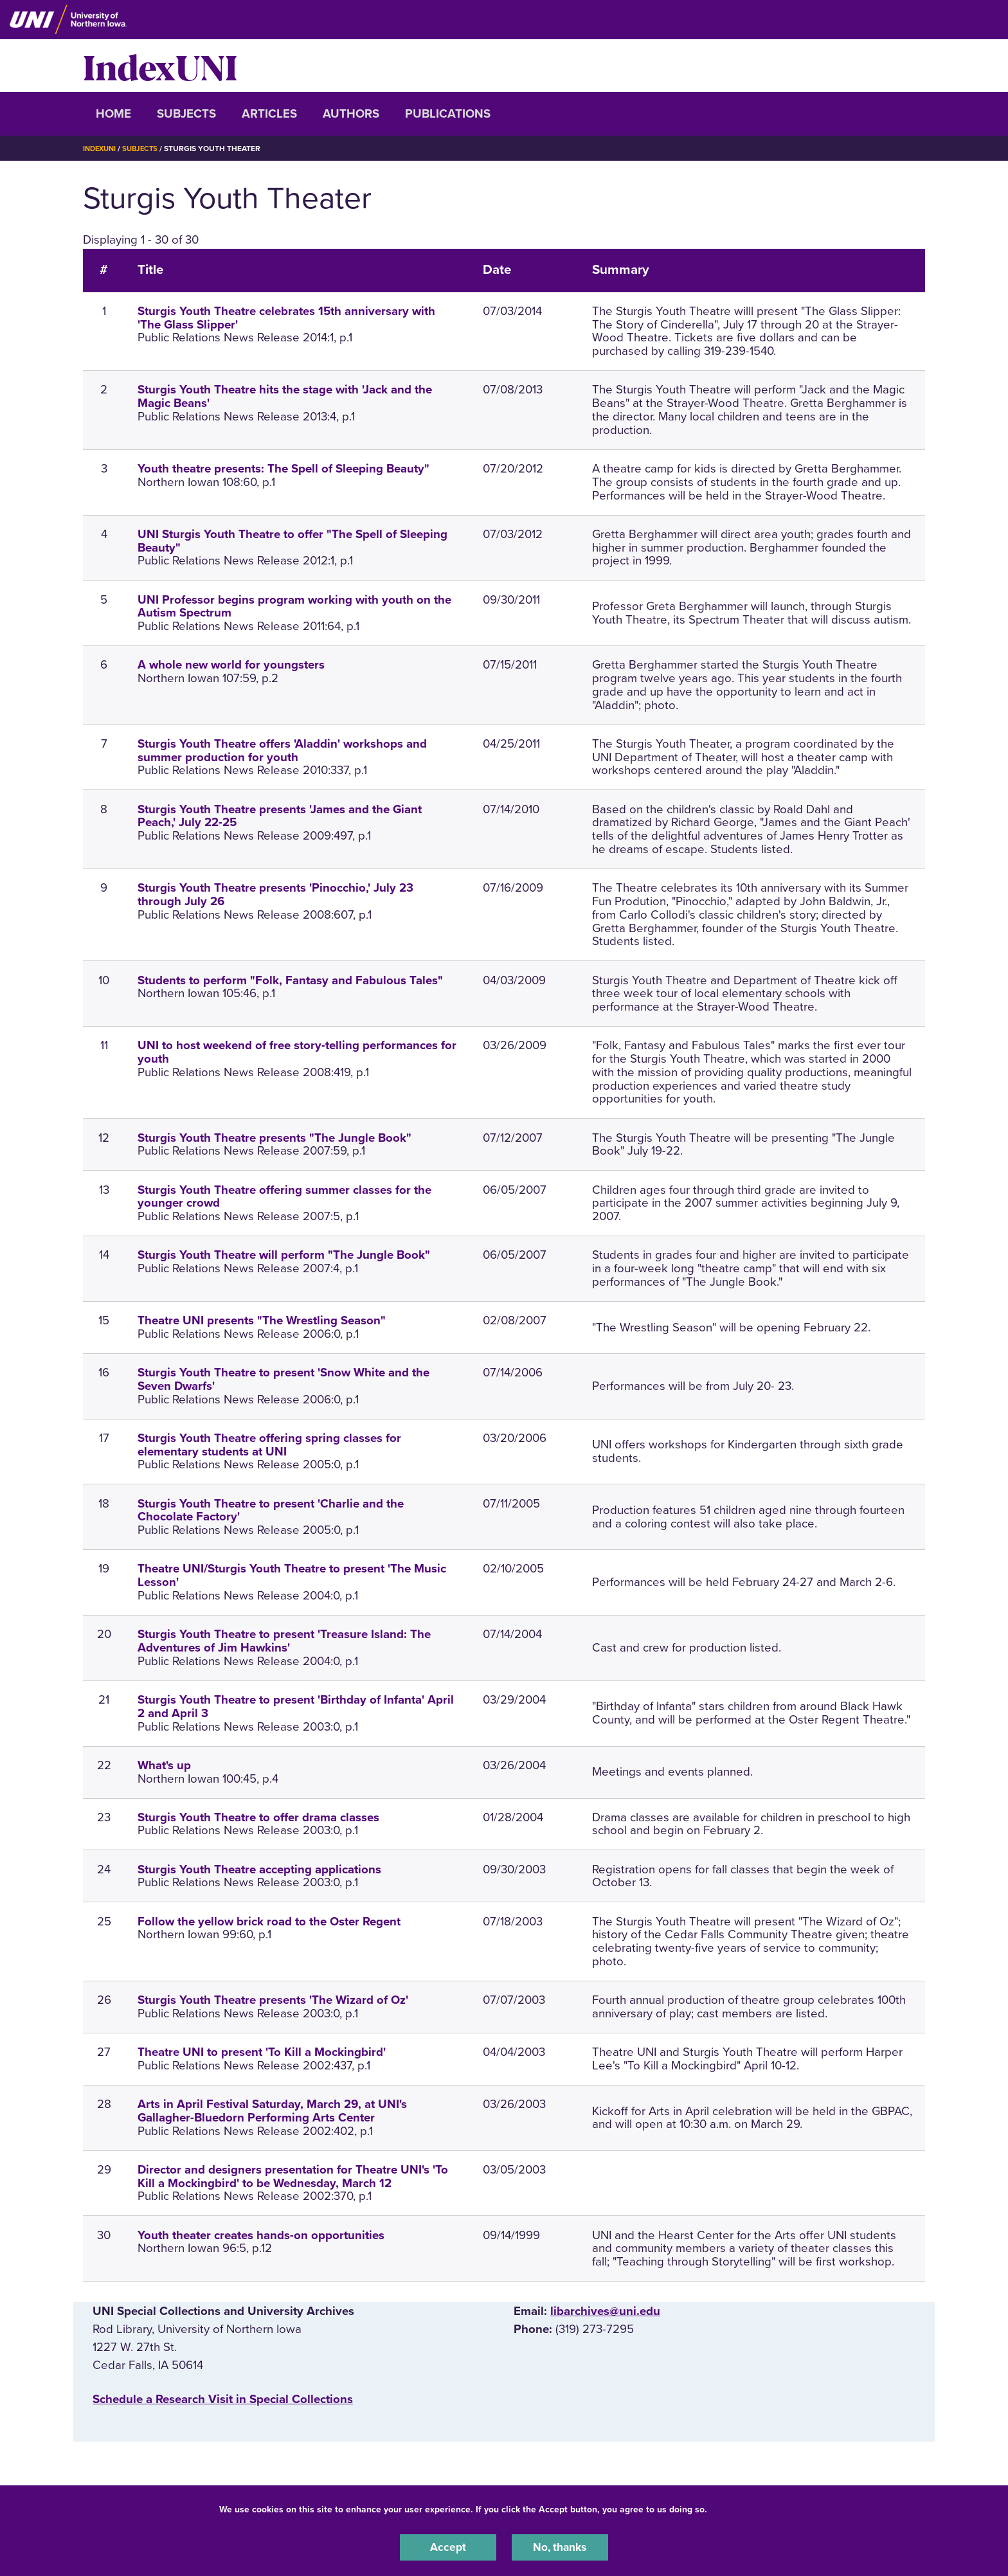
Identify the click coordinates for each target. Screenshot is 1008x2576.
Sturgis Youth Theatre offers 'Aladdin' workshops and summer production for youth (282, 750)
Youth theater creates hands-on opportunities (261, 2235)
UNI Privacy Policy (750, 2507)
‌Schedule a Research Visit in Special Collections (223, 2399)
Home (113, 114)
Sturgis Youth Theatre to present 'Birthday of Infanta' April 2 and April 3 (296, 1706)
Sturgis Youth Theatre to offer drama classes (258, 1817)
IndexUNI (160, 66)
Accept (448, 2546)
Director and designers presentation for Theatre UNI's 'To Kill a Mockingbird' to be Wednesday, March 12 (293, 2176)
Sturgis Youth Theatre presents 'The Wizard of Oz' (273, 2000)
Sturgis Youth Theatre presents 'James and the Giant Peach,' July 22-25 (280, 816)
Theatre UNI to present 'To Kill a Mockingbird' (262, 2052)
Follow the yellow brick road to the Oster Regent (269, 1921)
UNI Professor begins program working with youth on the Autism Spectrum (294, 606)
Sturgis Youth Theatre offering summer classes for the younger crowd (284, 1197)
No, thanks (560, 2546)
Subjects (186, 114)
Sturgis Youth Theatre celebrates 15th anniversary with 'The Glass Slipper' (286, 318)
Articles (269, 114)
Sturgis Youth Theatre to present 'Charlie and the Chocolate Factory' (271, 1510)
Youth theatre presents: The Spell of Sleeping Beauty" (283, 469)
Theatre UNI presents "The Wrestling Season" (262, 1320)
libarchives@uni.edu (605, 2311)
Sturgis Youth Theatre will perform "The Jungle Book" (284, 1255)
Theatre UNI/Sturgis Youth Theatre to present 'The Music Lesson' (292, 1575)
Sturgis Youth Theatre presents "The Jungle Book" (274, 1138)
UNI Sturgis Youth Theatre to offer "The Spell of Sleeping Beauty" (292, 541)
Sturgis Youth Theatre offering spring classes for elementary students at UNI (269, 1445)
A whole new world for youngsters (231, 665)
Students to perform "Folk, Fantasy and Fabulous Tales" (290, 980)
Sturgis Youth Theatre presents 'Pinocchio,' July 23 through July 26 (275, 894)
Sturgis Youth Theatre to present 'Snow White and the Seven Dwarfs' (283, 1379)
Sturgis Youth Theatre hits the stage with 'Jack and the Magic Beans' (285, 396)
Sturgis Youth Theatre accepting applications (259, 1869)
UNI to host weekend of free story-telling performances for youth (297, 1052)
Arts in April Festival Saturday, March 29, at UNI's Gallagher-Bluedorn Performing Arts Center (272, 2111)
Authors (351, 114)
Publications (448, 114)
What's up (164, 1765)
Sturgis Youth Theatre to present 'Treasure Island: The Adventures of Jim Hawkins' (284, 1641)
